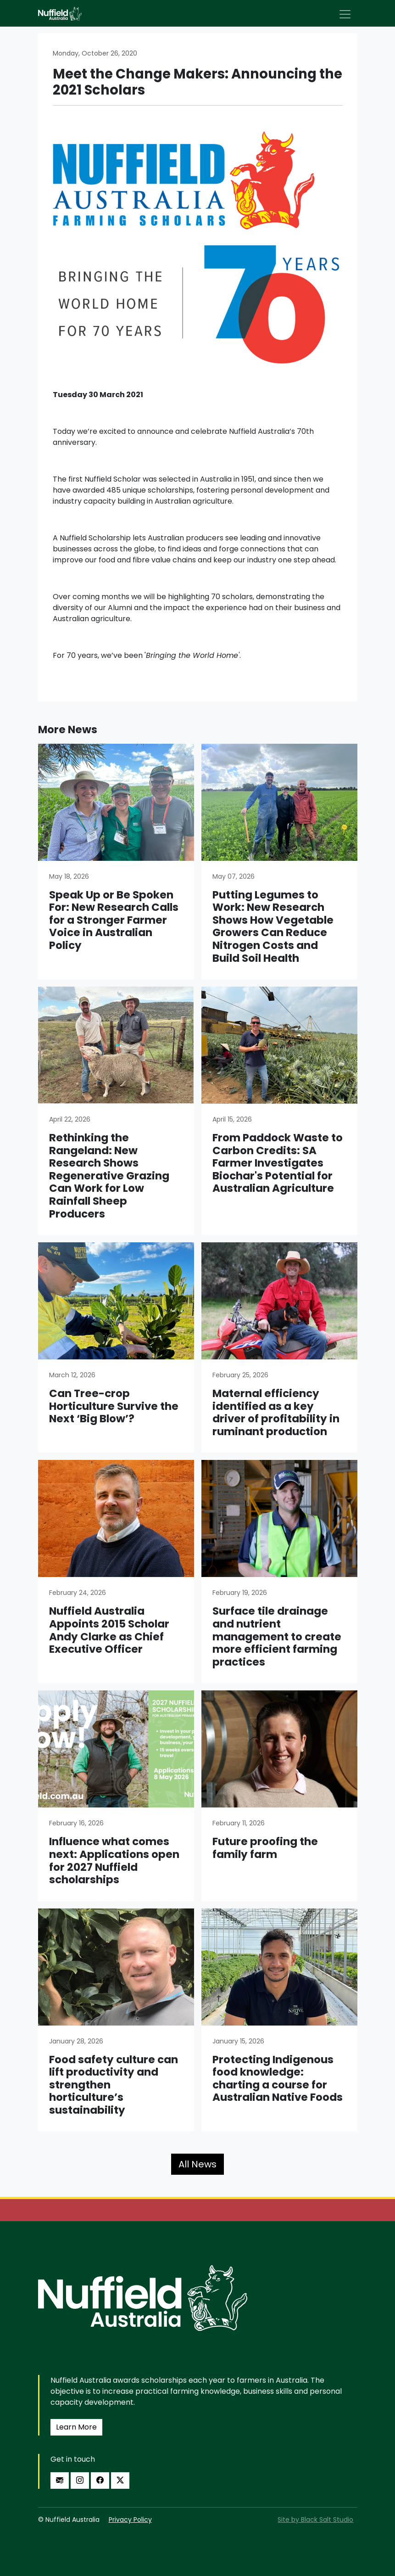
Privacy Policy (130, 2519)
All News (197, 2164)
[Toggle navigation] (345, 14)
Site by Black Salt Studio (315, 2519)
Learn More (76, 2427)
